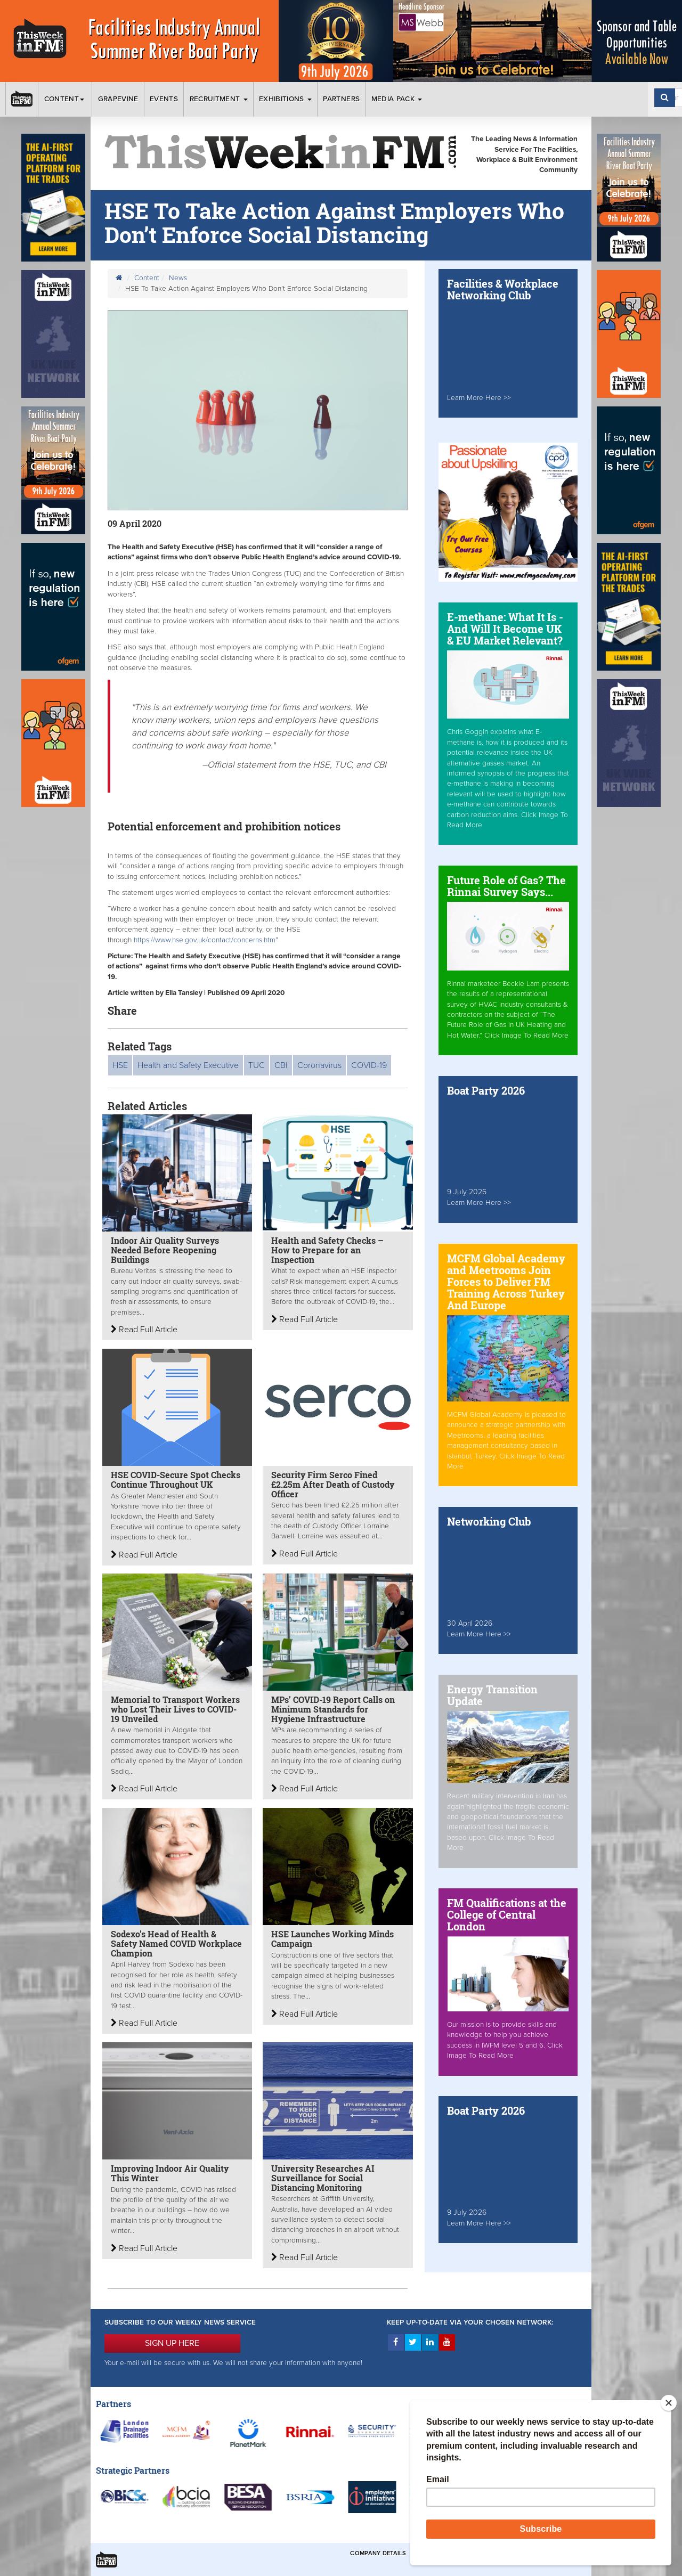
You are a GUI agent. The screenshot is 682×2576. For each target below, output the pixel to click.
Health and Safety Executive (188, 1065)
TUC (256, 1065)
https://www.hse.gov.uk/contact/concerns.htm (204, 940)
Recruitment (219, 99)
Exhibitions (285, 99)
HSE (120, 1065)
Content (65, 99)
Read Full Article (144, 1329)
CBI (281, 1065)
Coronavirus (319, 1065)
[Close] (669, 2403)
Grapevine (118, 99)
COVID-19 (369, 1065)
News (178, 278)
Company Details (378, 2553)
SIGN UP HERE (172, 2343)
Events (164, 99)
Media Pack (397, 99)
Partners (341, 99)
